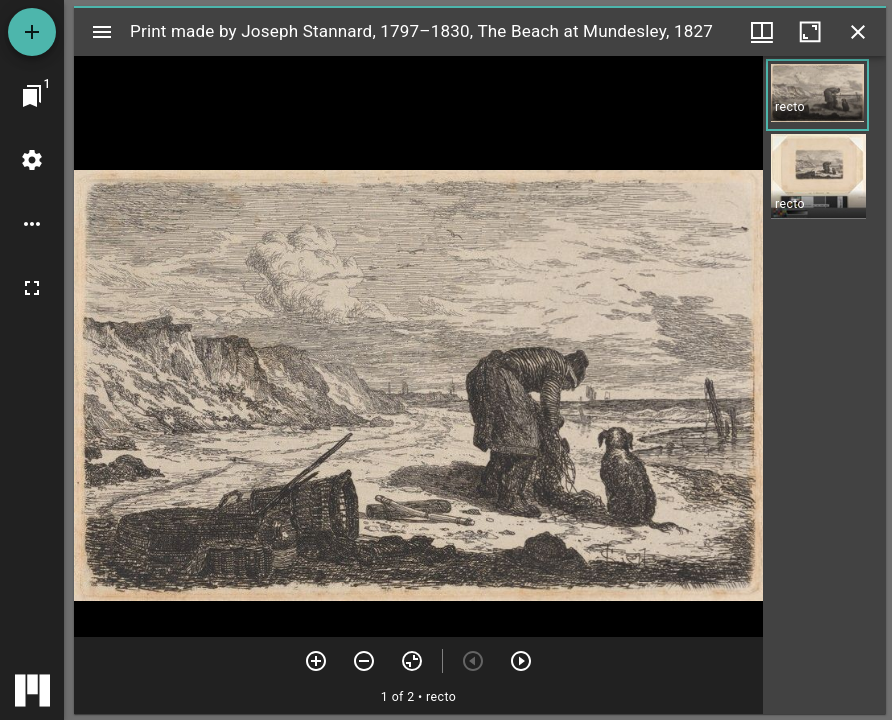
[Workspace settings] (32, 160)
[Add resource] (32, 32)
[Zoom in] (316, 661)
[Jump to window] (32, 96)
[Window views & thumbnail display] (762, 32)
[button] (817, 95)
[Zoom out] (364, 661)
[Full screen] (32, 288)
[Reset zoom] (412, 661)
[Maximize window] (810, 32)
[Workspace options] (32, 224)
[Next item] (521, 661)
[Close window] (858, 32)
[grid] (824, 385)
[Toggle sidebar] (102, 32)
